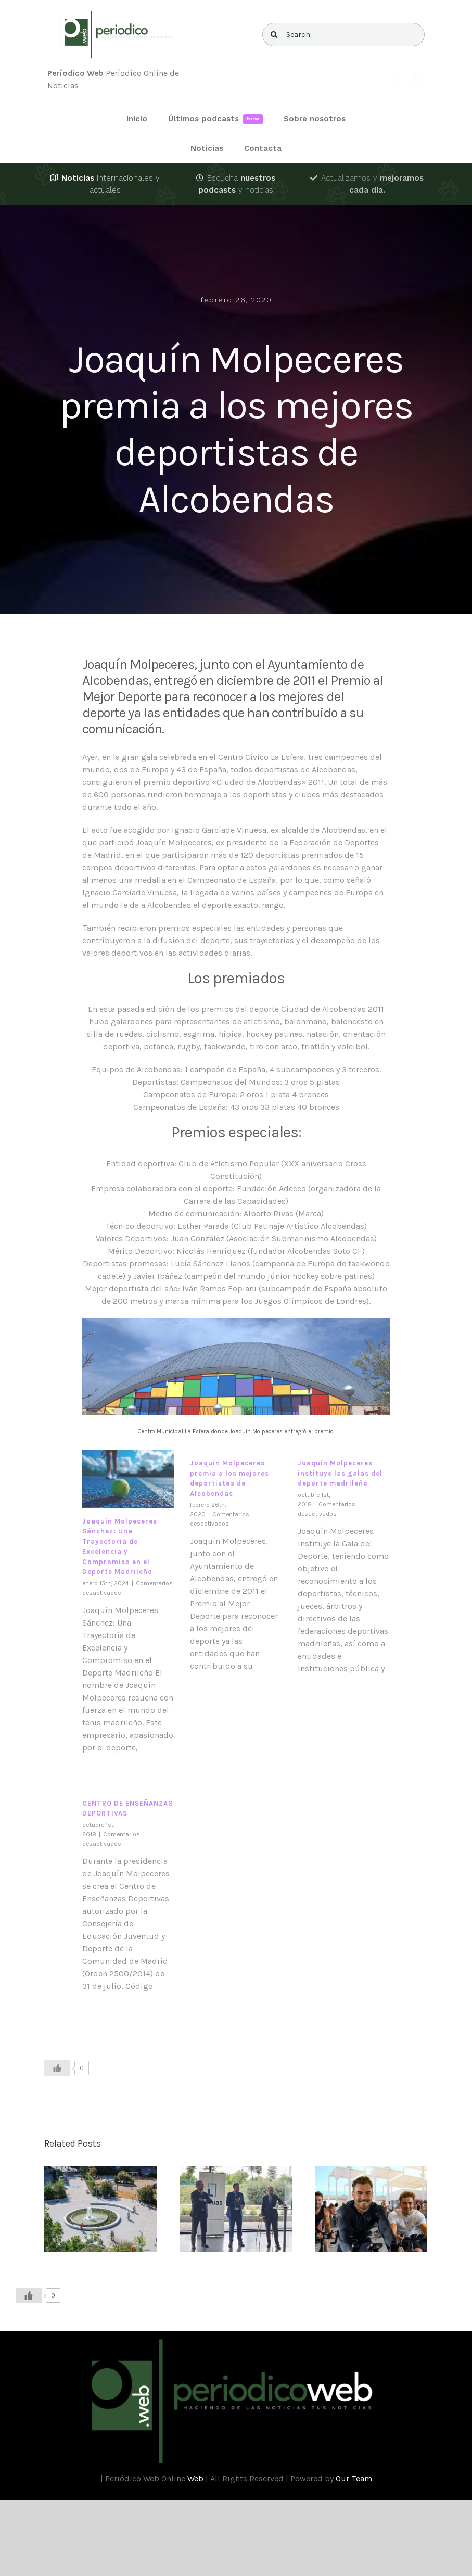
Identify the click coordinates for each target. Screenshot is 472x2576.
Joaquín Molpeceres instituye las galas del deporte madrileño (340, 1473)
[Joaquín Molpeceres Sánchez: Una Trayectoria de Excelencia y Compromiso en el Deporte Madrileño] (128, 1479)
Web (195, 2478)
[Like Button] (57, 2068)
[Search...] (343, 34)
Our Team (354, 2478)
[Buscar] (274, 34)
